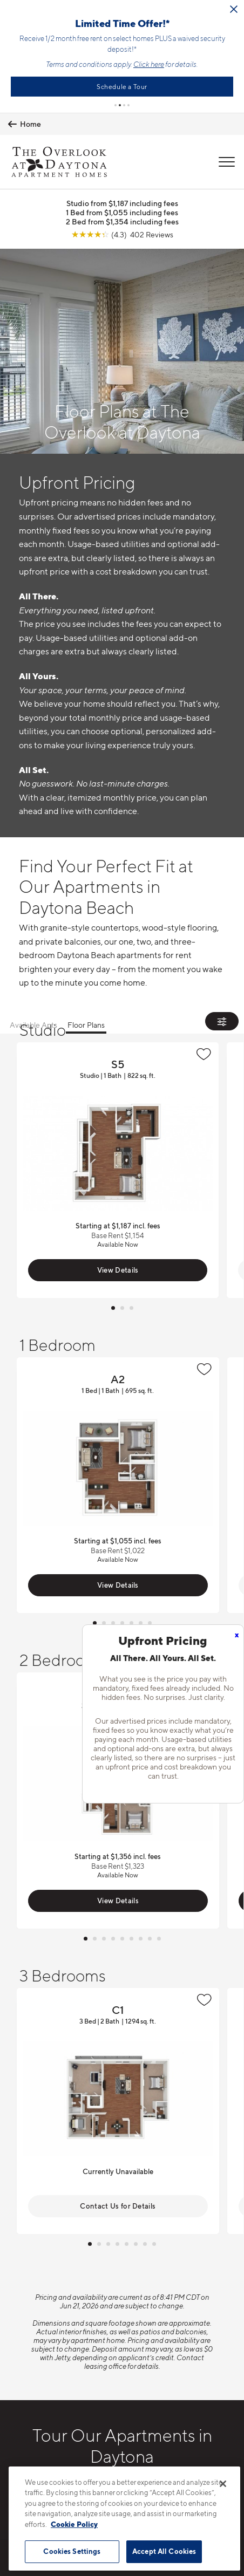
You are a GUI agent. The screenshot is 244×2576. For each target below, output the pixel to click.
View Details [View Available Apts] (118, 1270)
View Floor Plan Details (117, 1170)
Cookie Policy (74, 2524)
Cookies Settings (71, 2551)
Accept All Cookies (164, 2551)
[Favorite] (203, 1054)
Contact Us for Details (117, 2206)
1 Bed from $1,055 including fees (122, 212)
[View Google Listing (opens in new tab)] (122, 234)
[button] (115, 105)
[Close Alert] (196, 9)
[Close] (223, 2484)
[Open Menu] (227, 162)
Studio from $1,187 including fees (122, 203)
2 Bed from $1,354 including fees (122, 221)
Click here (111, 64)
